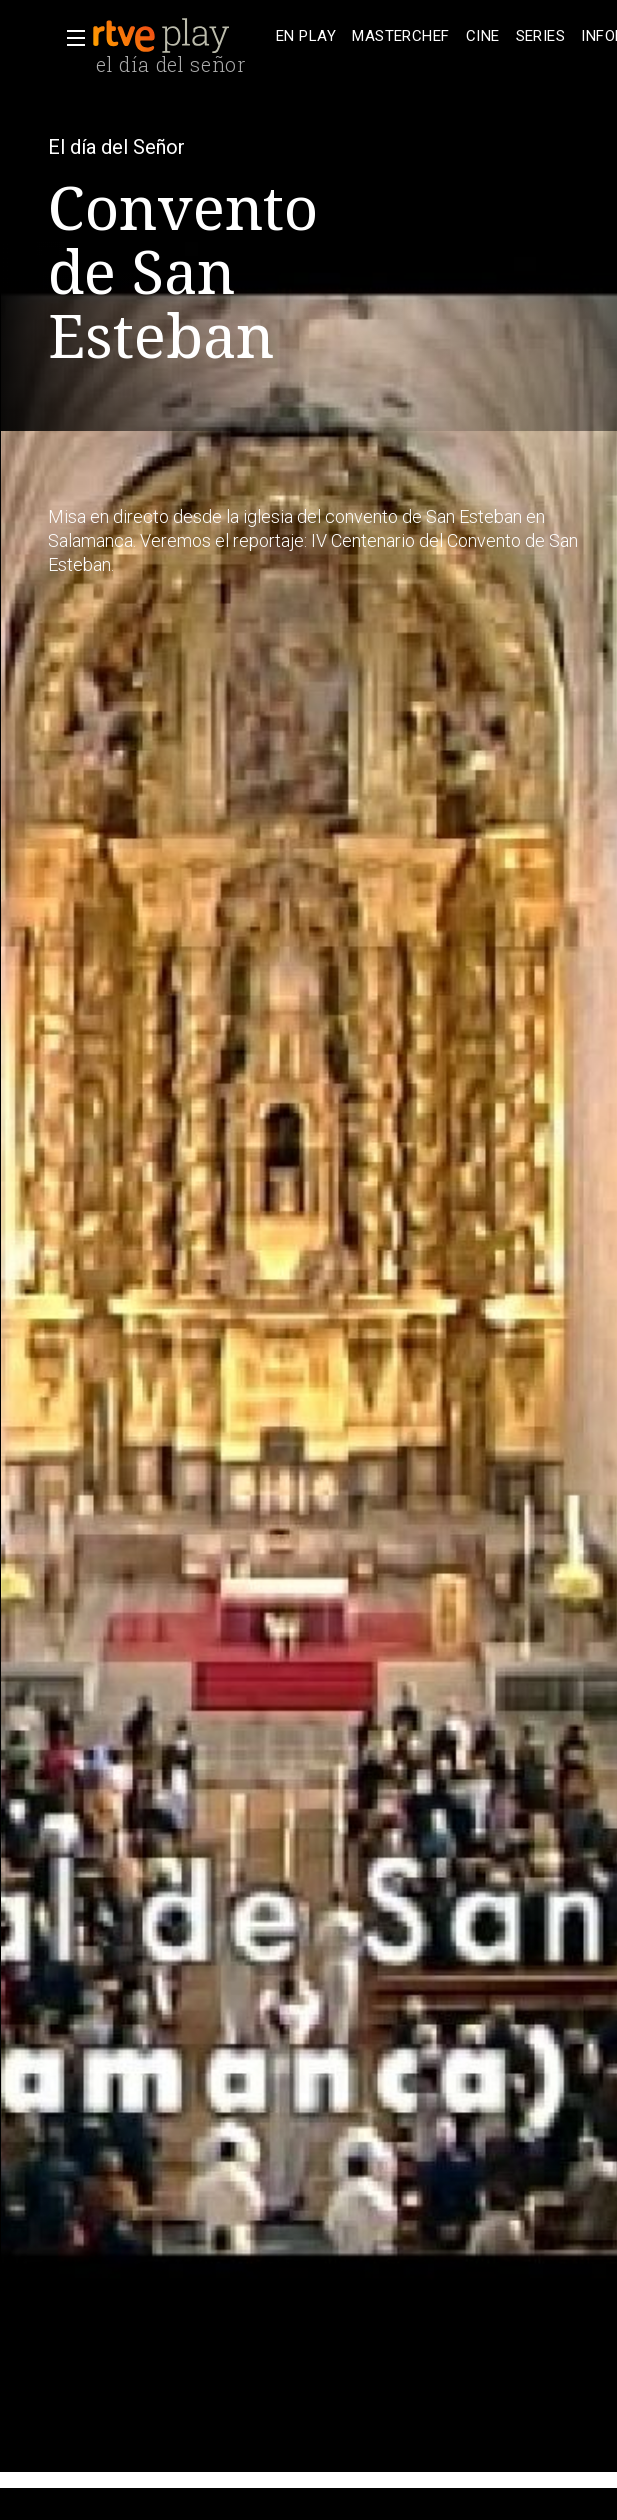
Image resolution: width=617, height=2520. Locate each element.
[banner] (180, 36)
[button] (70, 38)
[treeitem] (306, 36)
